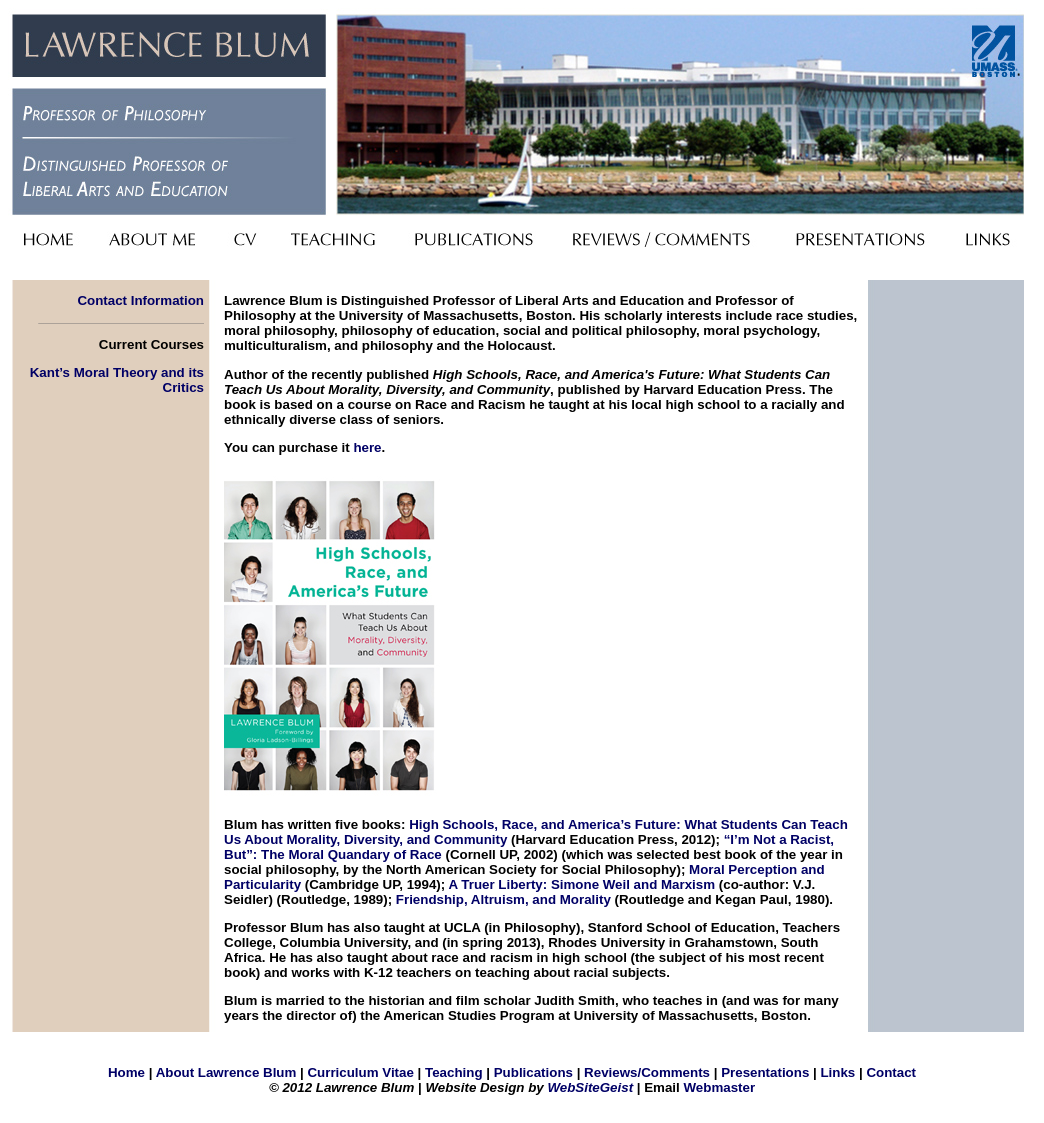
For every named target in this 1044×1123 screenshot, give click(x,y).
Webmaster (719, 1087)
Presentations (765, 1072)
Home (126, 1072)
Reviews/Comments (647, 1072)
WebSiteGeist (590, 1087)
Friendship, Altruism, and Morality (503, 899)
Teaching (454, 1072)
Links (837, 1072)
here (367, 447)
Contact (891, 1072)
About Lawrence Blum (226, 1072)
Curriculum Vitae (360, 1072)
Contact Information (140, 300)
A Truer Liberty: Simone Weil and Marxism (581, 884)
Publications (533, 1072)
